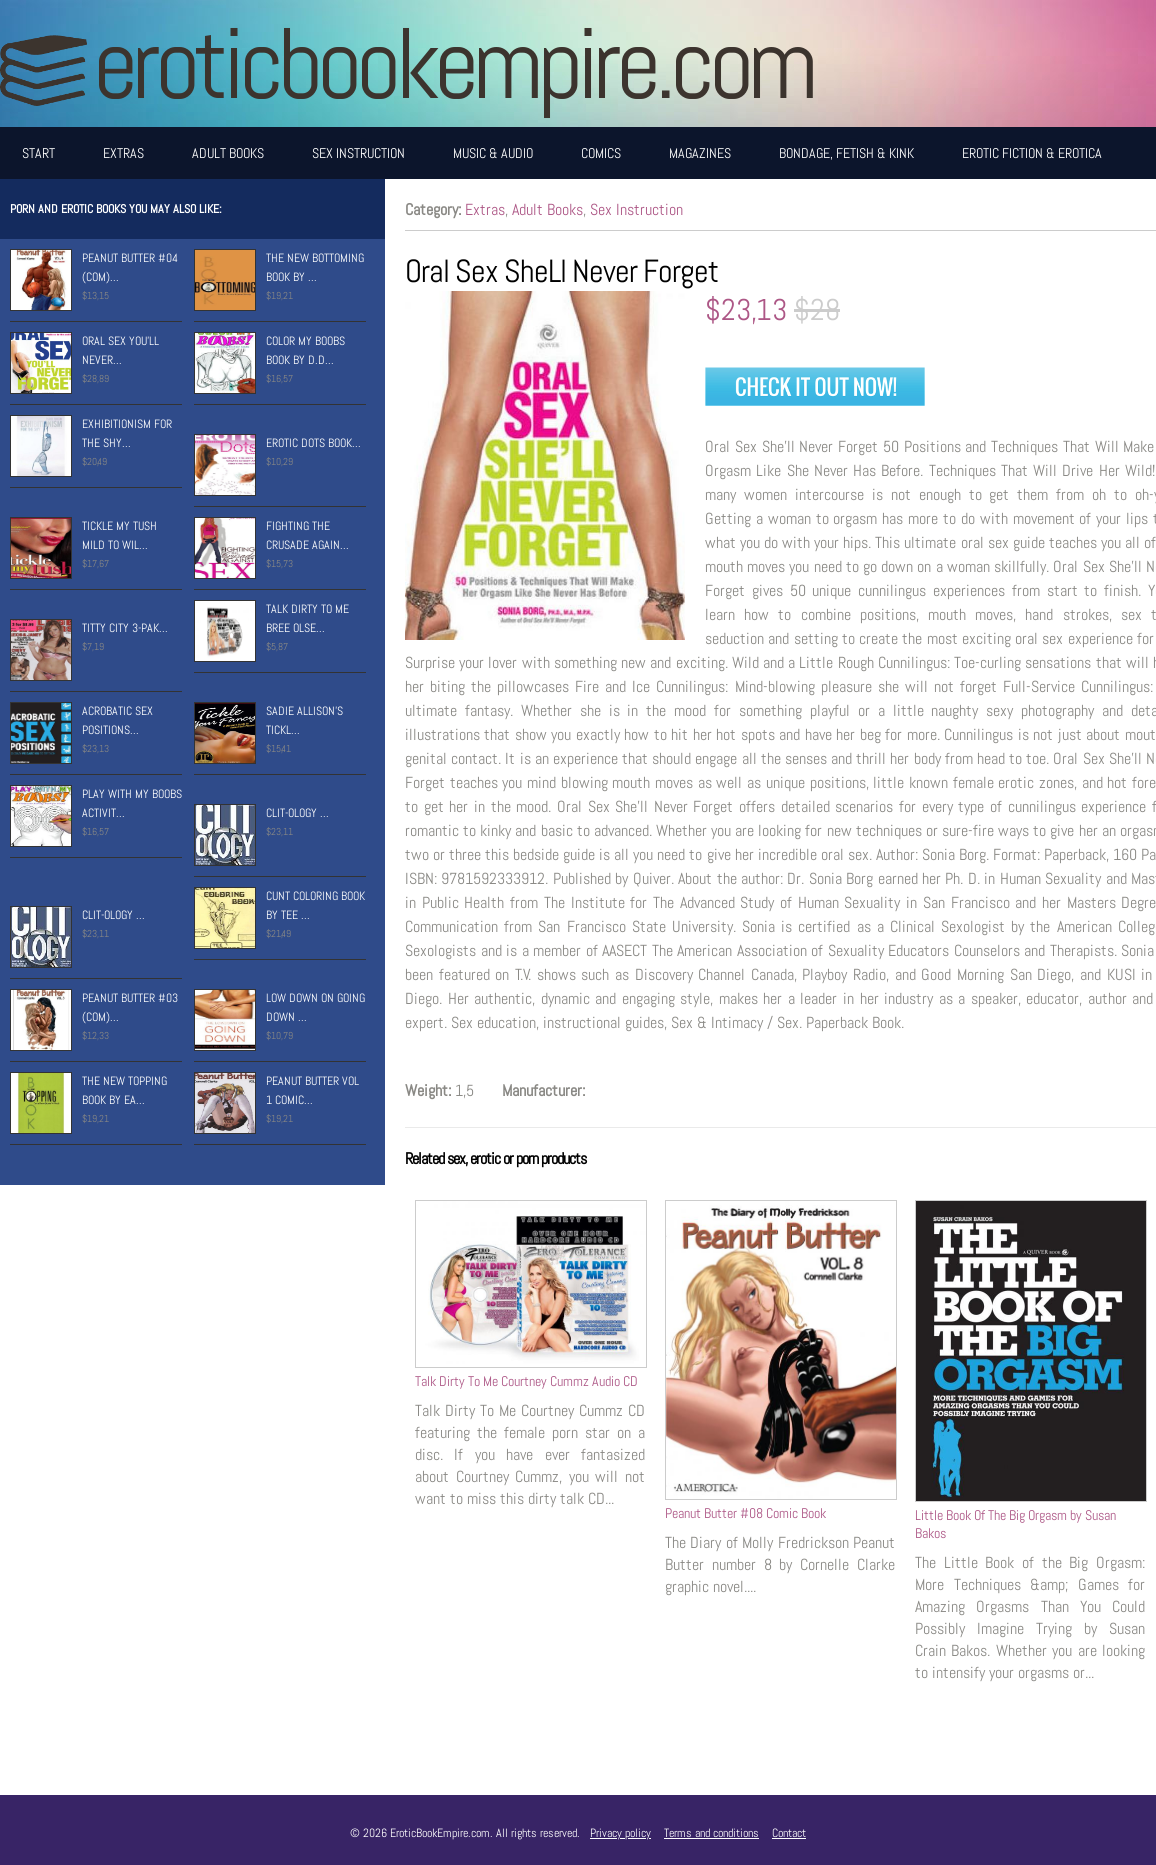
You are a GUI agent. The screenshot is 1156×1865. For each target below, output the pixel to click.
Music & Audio (493, 153)
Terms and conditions (711, 1833)
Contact (789, 1833)
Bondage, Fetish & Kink (846, 153)
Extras (123, 153)
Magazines (700, 153)
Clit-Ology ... (297, 813)
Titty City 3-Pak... (125, 628)
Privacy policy (620, 1833)
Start (38, 153)
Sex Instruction (358, 153)
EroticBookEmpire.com (453, 63)
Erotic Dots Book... (313, 443)
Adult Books (228, 153)
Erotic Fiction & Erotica (1032, 153)
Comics (601, 153)
